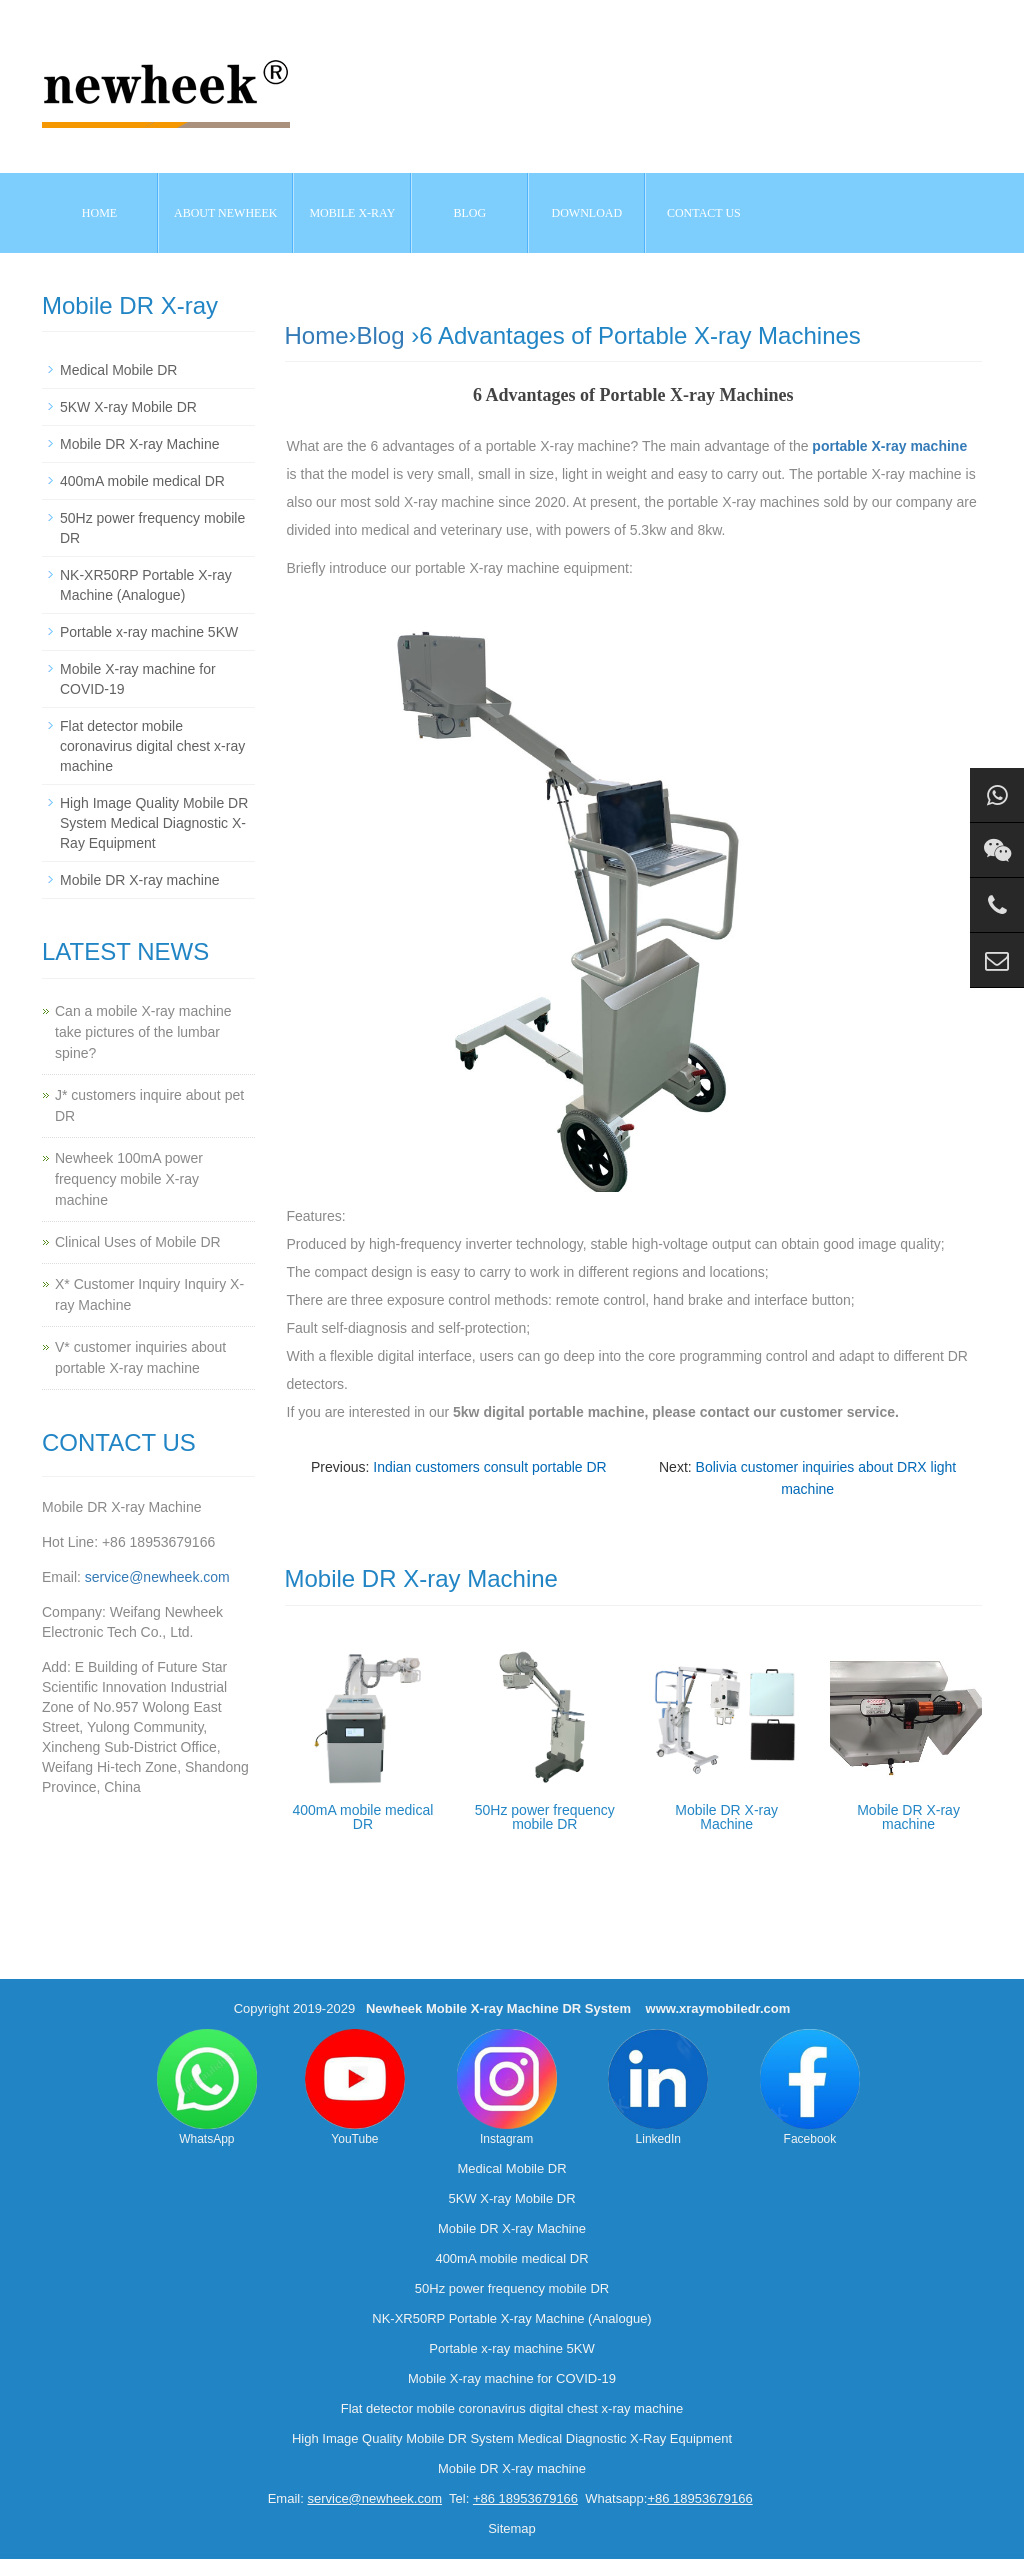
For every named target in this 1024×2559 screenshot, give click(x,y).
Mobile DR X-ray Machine (726, 1817)
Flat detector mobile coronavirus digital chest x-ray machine (152, 746)
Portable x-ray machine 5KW (149, 632)
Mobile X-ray (352, 213)
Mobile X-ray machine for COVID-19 (512, 2378)
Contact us (704, 213)
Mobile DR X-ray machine (908, 1817)
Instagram (507, 2087)
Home (99, 213)
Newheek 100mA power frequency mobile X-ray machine (129, 1179)
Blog (381, 335)
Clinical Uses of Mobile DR (138, 1242)
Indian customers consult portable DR (489, 1467)
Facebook (810, 2087)
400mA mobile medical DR (363, 1817)
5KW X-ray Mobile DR (128, 407)
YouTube (355, 2087)
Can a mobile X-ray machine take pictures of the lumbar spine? (143, 1032)
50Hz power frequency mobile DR (545, 1817)
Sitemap (512, 2528)
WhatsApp (207, 2087)
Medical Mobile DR (118, 370)
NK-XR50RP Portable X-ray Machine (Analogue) (511, 2318)
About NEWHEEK (225, 213)
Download (587, 213)
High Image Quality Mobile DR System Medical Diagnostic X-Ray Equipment (154, 823)
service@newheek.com (157, 1577)
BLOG (470, 213)
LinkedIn (658, 2087)
